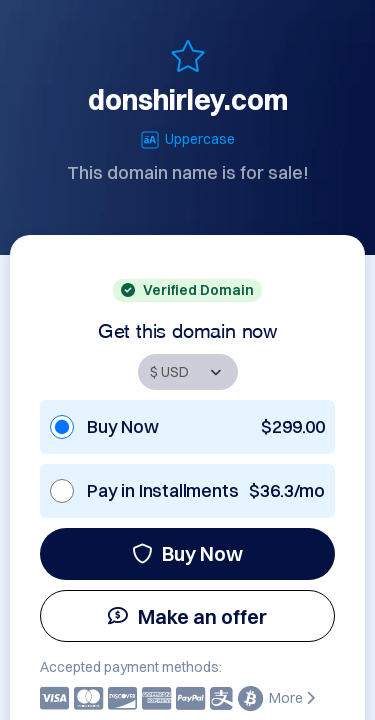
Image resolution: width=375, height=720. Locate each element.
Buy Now (187, 553)
